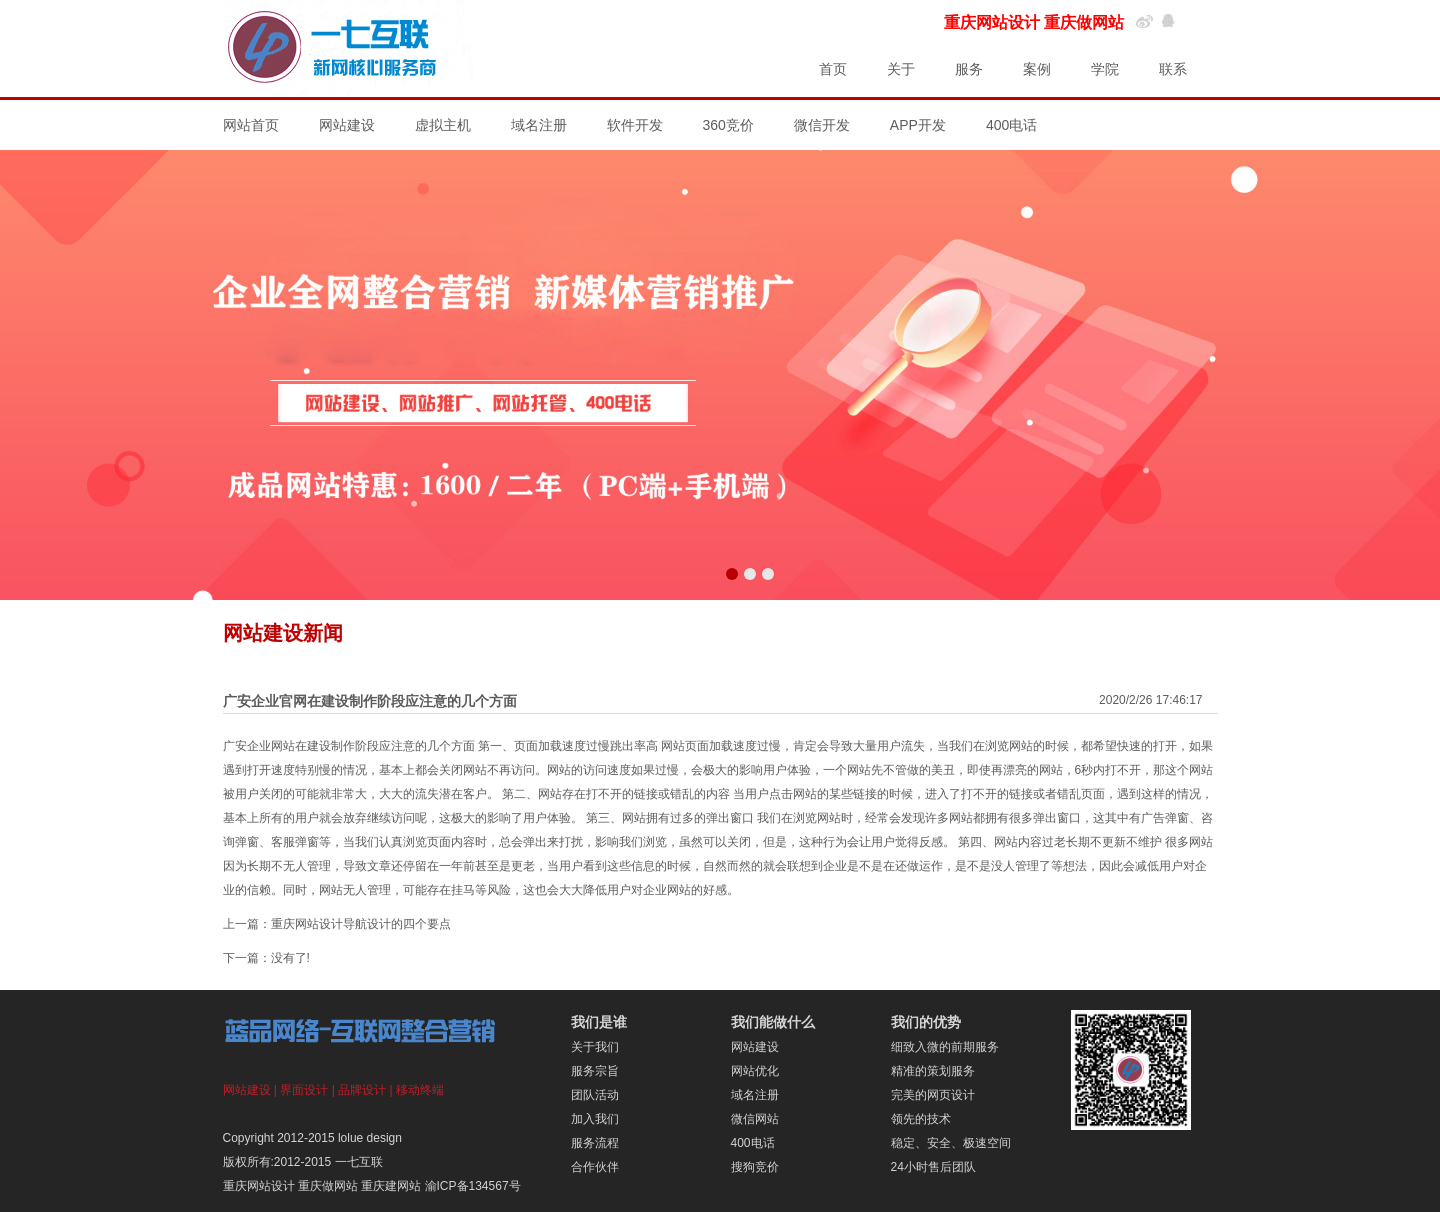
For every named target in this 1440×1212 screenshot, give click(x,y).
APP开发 (918, 125)
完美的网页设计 (933, 1095)
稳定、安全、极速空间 (951, 1143)
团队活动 (595, 1095)
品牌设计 (362, 1090)
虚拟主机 (443, 125)
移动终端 (420, 1090)
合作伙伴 (595, 1167)
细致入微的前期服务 (945, 1047)
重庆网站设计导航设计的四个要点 (361, 924)
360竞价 (728, 125)
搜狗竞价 (755, 1167)
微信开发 (822, 125)
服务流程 (595, 1143)
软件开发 (635, 125)
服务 (969, 69)
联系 (1173, 69)
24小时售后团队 (933, 1167)
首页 (833, 69)
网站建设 (347, 125)
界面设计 (304, 1090)
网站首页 (251, 125)
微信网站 (755, 1119)
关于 (901, 69)
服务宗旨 (595, 1071)
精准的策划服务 (933, 1071)
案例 (1037, 69)
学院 (1105, 69)
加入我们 (595, 1119)
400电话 (1011, 125)
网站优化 (755, 1071)
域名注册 (539, 125)
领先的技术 (921, 1119)
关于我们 (595, 1047)
